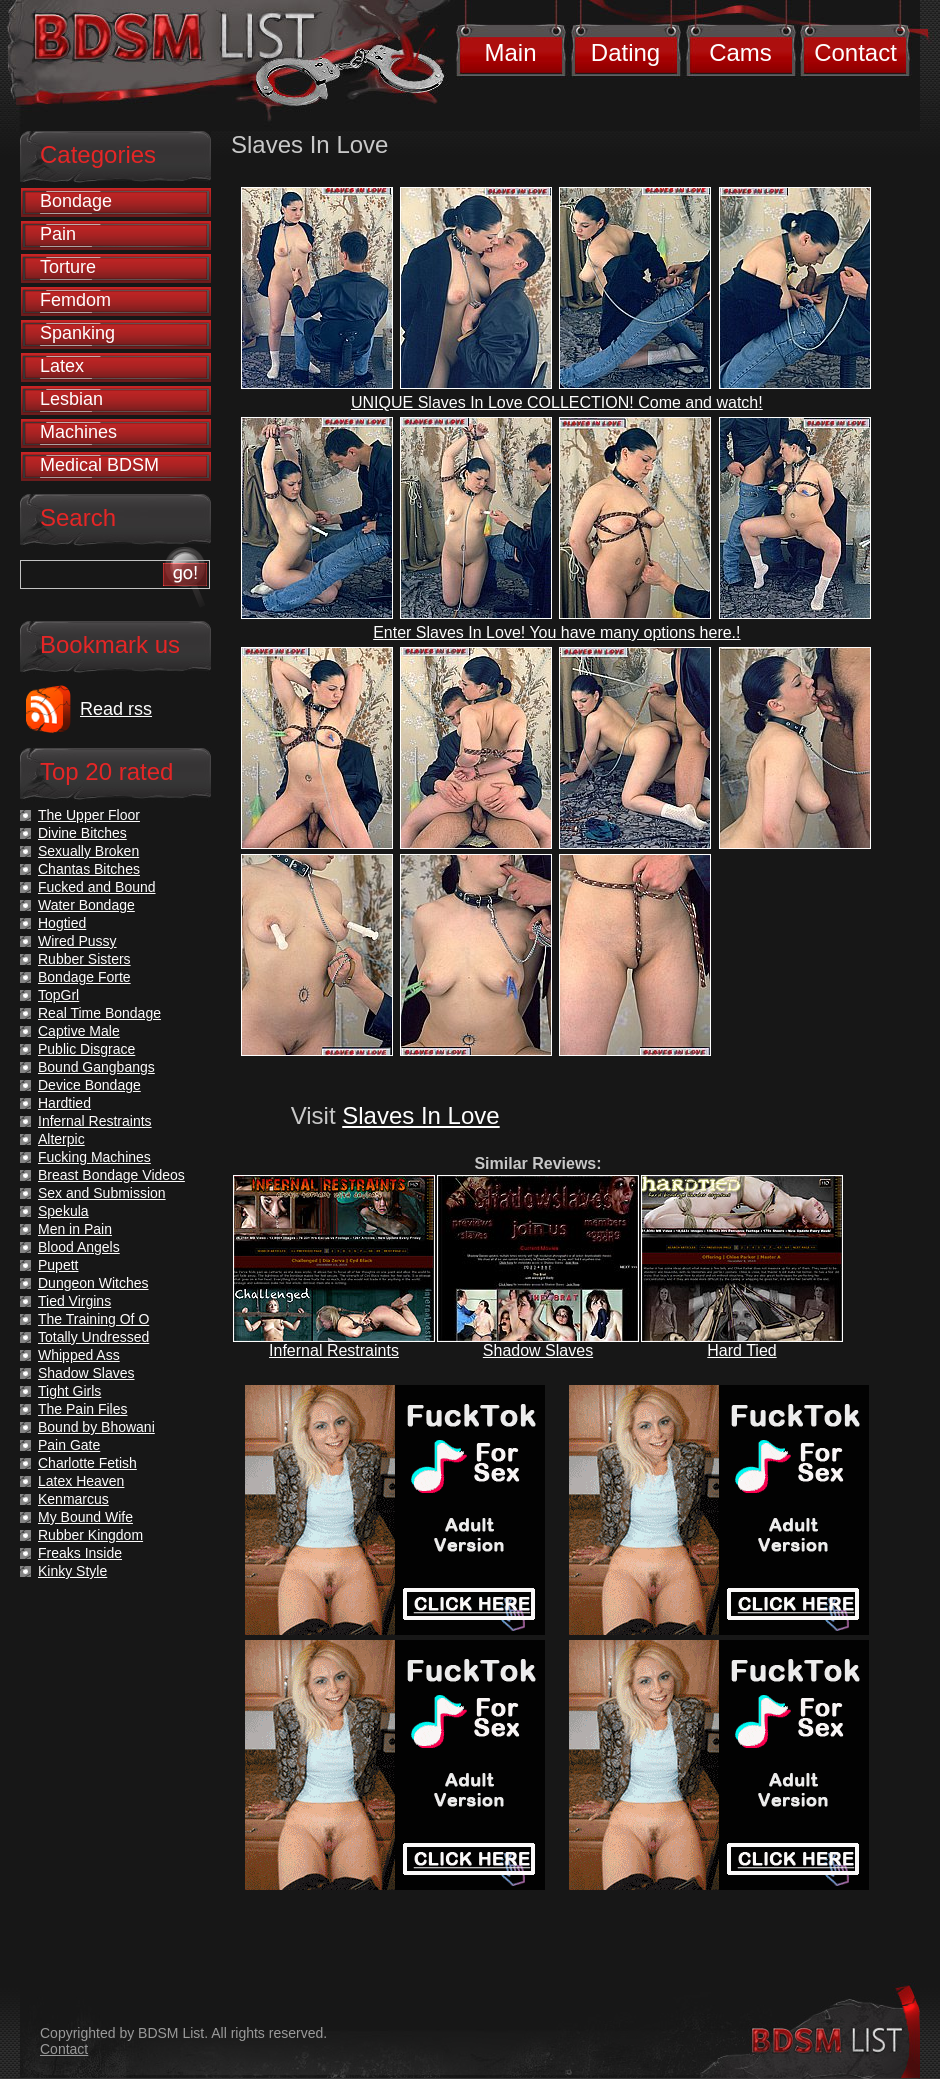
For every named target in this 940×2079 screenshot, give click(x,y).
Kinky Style (72, 1571)
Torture (68, 267)
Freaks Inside (80, 1553)
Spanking (77, 333)
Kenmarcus (73, 1499)
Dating (625, 52)
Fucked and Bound (97, 887)
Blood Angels (79, 1247)
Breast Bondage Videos (111, 1175)
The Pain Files (82, 1409)
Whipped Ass (79, 1355)
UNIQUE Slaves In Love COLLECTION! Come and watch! (557, 402)
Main (510, 52)
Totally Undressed (93, 1337)
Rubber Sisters (84, 959)
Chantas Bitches (89, 869)
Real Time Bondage (99, 1013)
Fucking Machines (94, 1157)
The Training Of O (93, 1319)
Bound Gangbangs (96, 1067)
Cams (740, 52)
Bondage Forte (84, 977)
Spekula (63, 1211)
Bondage (76, 201)
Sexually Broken (88, 851)
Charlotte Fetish (87, 1463)
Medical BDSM (99, 465)
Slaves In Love (420, 1115)
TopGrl (58, 995)
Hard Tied (741, 1350)
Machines (78, 432)
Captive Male (79, 1031)
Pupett (58, 1265)
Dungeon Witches (93, 1283)
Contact (855, 52)
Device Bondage (89, 1085)
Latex (62, 366)
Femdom (75, 300)
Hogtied (62, 923)
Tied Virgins (74, 1301)
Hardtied (64, 1103)
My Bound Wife (85, 1517)
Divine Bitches (82, 833)
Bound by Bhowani (96, 1427)
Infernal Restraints (334, 1350)
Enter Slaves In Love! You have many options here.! (556, 632)
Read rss (116, 709)
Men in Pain (75, 1229)
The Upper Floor (89, 815)
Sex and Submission (102, 1193)
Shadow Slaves (538, 1350)
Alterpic (61, 1139)
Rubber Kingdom (90, 1535)
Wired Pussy (77, 941)
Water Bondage (86, 905)
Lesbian (71, 399)
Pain (58, 234)
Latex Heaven (81, 1481)
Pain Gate (69, 1445)
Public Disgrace (86, 1049)
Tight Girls (69, 1391)
